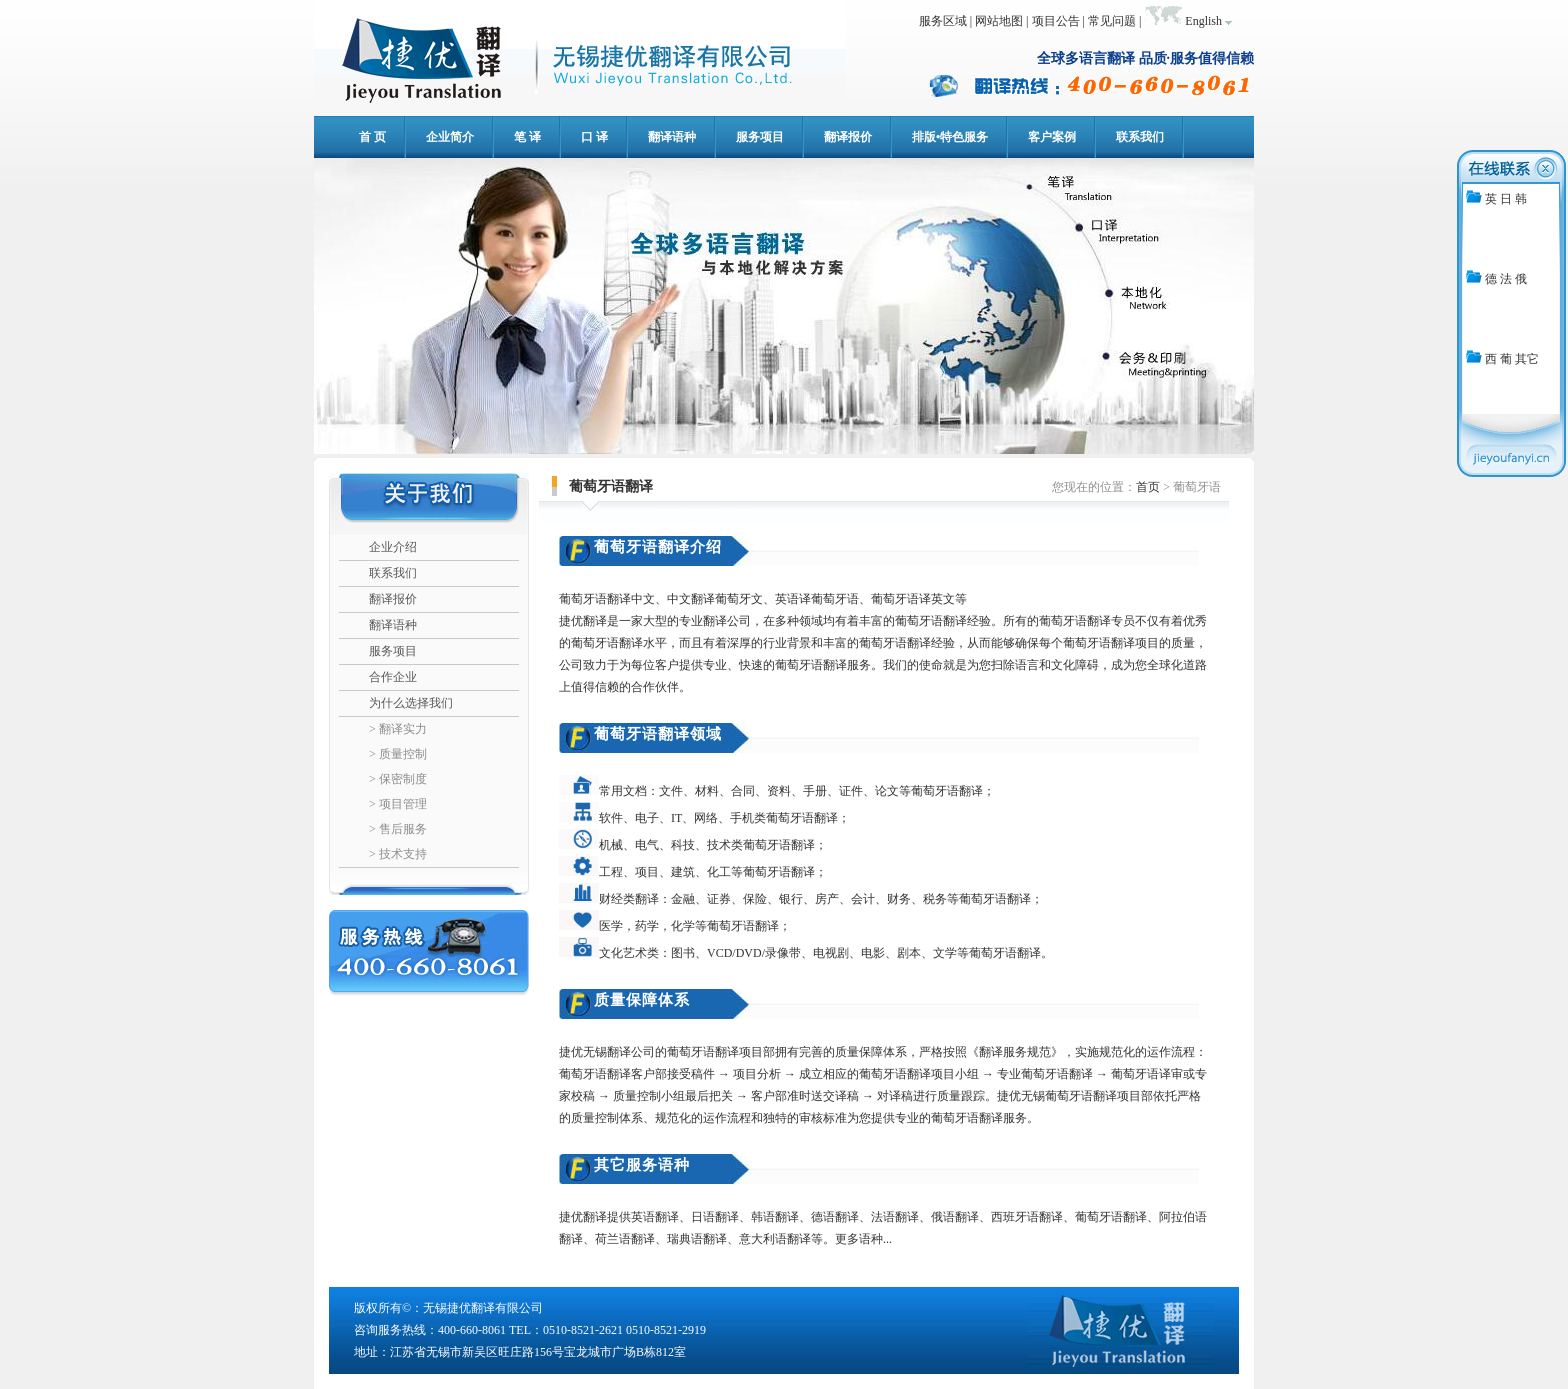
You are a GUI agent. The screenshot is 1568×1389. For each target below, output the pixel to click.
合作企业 (393, 677)
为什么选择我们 (411, 703)
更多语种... (863, 1239)
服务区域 (943, 21)
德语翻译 (835, 1217)
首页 (1148, 487)
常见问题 (1112, 21)
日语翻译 (715, 1217)
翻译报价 (393, 599)
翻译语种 (393, 625)
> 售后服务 (398, 829)
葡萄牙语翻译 (1111, 1217)
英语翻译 (655, 1217)
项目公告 (1056, 21)
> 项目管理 (398, 804)
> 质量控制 (398, 754)
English (1203, 21)
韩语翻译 (775, 1217)
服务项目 (393, 651)
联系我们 (393, 573)
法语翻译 (895, 1217)
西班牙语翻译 (1027, 1217)
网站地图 (999, 21)
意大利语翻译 (775, 1239)
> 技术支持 (398, 854)
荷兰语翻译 (625, 1239)
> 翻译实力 (398, 729)
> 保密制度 (398, 779)
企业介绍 (393, 547)
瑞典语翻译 (697, 1239)
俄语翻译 (955, 1217)
